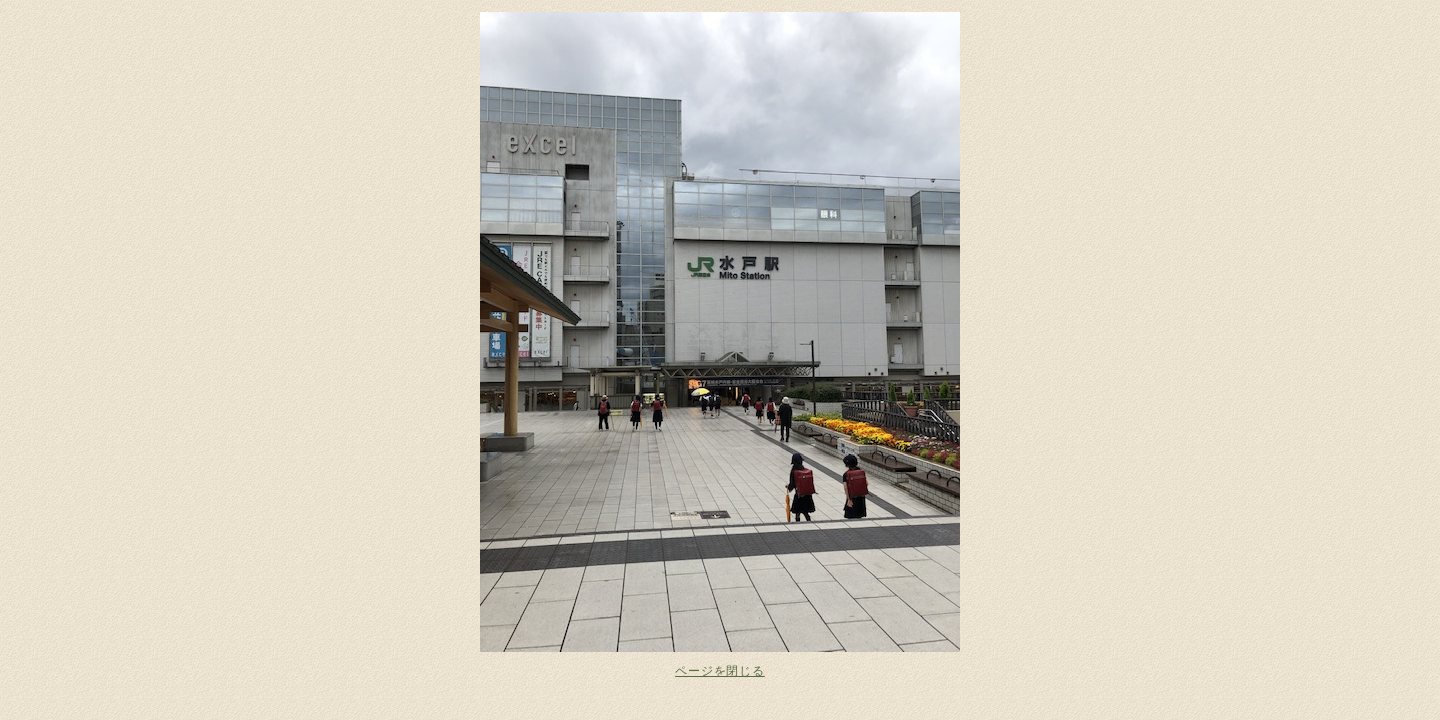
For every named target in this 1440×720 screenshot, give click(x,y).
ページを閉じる (720, 671)
